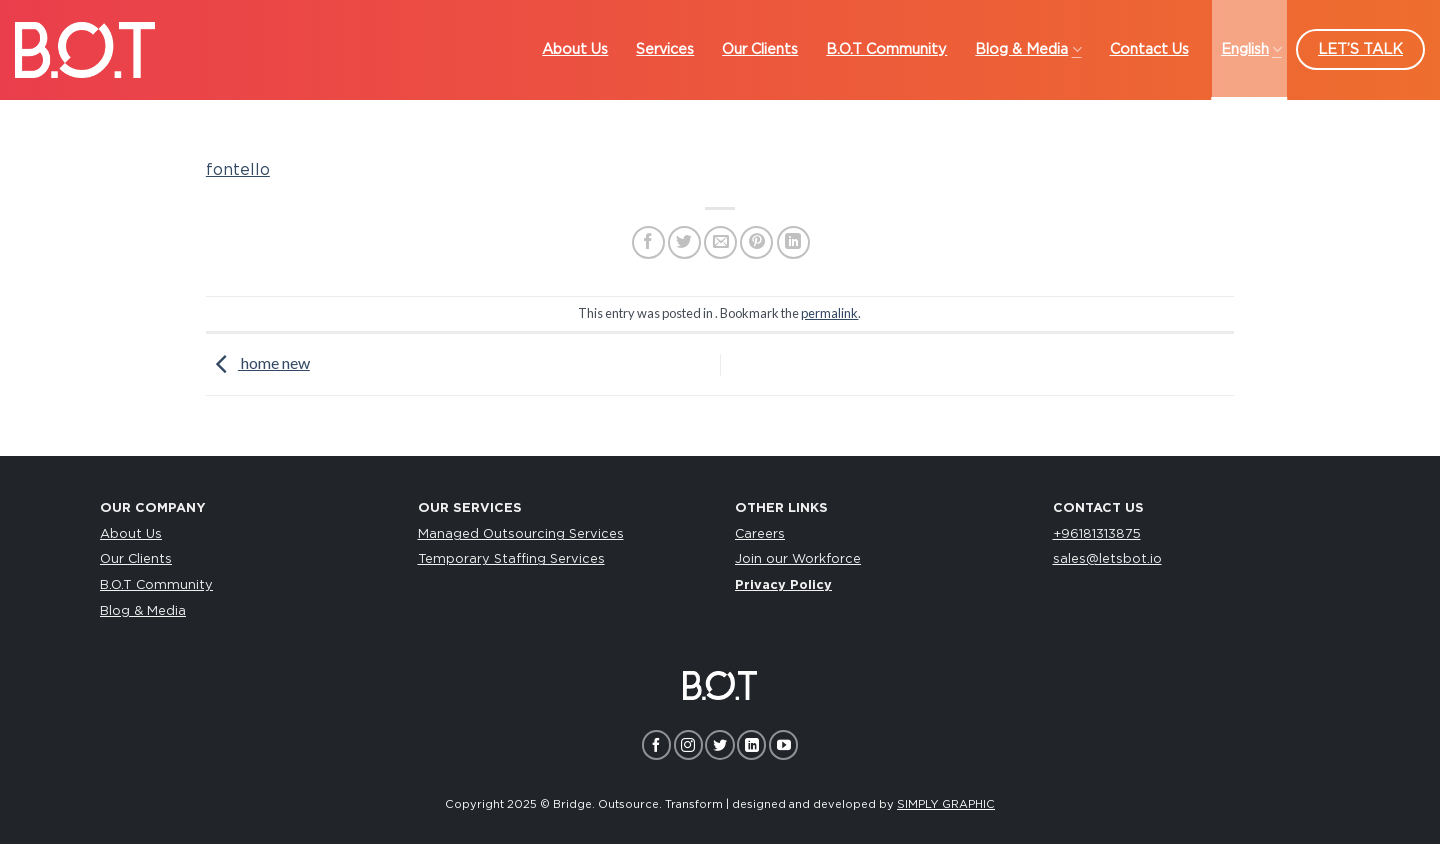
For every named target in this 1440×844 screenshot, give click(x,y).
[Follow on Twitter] (719, 744)
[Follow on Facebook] (656, 744)
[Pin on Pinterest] (756, 242)
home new (258, 362)
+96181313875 (1097, 534)
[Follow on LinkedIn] (751, 744)
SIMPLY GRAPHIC (946, 804)
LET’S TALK (1360, 49)
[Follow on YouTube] (783, 744)
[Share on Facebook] (648, 242)
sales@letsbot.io (1107, 559)
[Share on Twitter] (684, 242)
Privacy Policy (783, 585)
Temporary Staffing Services (511, 559)
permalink (829, 313)
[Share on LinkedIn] (793, 242)
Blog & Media (143, 611)
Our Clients (136, 559)
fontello (238, 170)
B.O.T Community (156, 585)
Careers (760, 534)
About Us (131, 534)
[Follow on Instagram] (688, 744)
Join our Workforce (798, 559)
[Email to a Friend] (720, 242)
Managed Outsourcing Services (521, 534)
